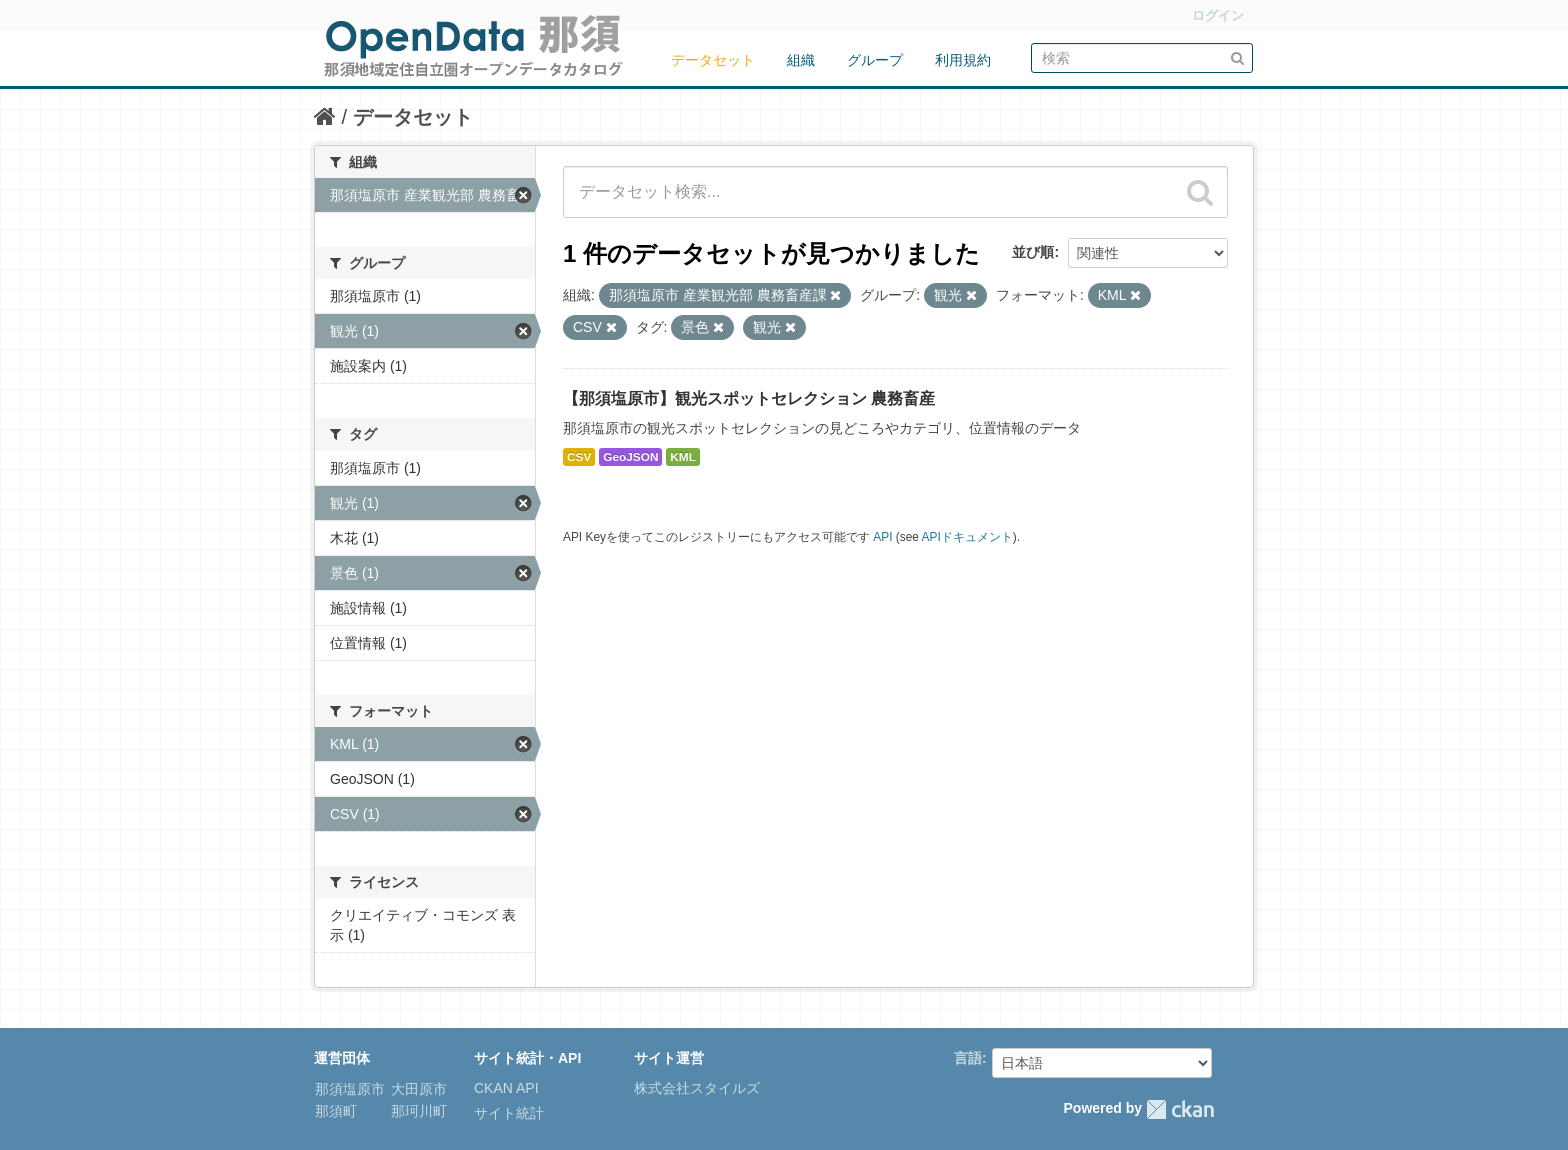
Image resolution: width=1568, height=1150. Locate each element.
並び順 (1033, 252)
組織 (801, 60)
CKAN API (506, 1088)
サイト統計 (509, 1113)
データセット (713, 60)
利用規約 (963, 60)
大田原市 (417, 1089)
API (882, 537)
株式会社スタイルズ (697, 1088)
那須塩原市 (350, 1089)
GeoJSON (630, 457)
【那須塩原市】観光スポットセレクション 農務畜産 (749, 398)
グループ (875, 60)
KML (683, 457)
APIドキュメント (967, 537)
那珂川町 (417, 1111)
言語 (968, 1058)
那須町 (336, 1111)
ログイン (1218, 15)
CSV (579, 457)
